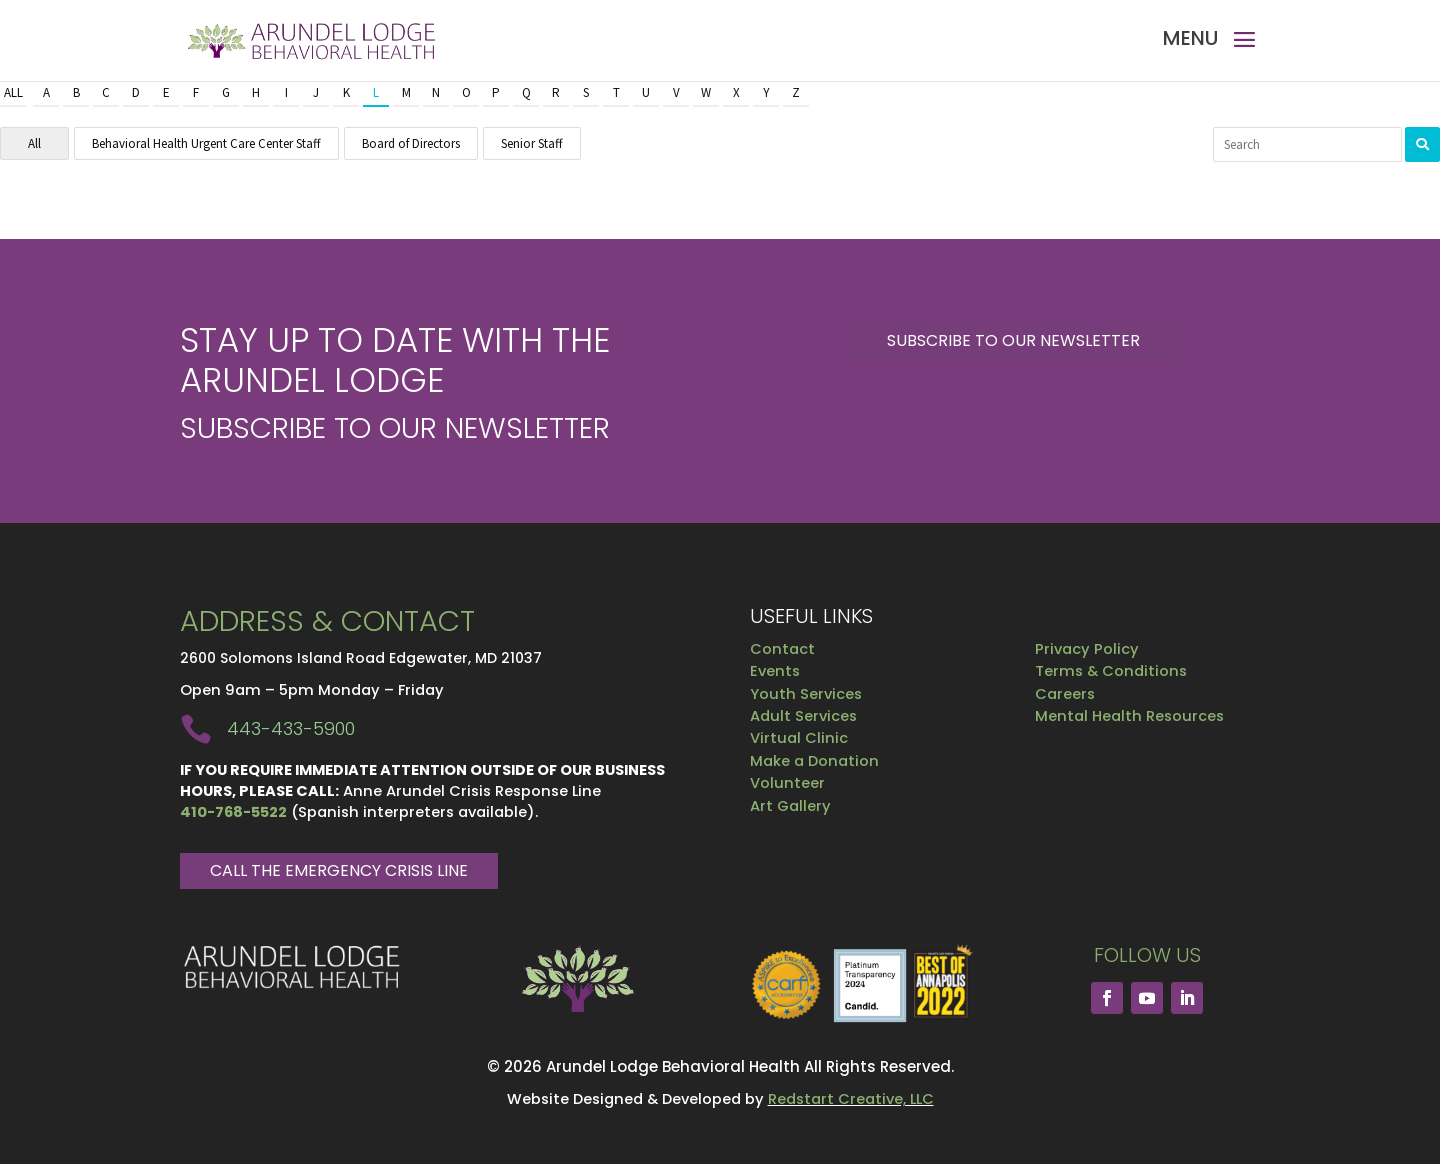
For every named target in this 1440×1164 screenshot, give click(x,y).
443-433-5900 (291, 728)
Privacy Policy (1087, 649)
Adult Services (803, 716)
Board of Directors (411, 143)
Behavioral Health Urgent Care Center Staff (206, 143)
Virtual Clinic (799, 738)
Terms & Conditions (1111, 671)
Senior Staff (532, 143)
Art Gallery (790, 806)
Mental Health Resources (1129, 716)
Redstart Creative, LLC (851, 1099)
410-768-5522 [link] (233, 812)
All (13, 92)
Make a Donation (814, 761)
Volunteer (787, 783)
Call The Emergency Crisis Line (339, 870)
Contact (782, 649)
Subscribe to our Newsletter (1013, 340)
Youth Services (806, 694)
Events (775, 671)
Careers (1065, 694)
